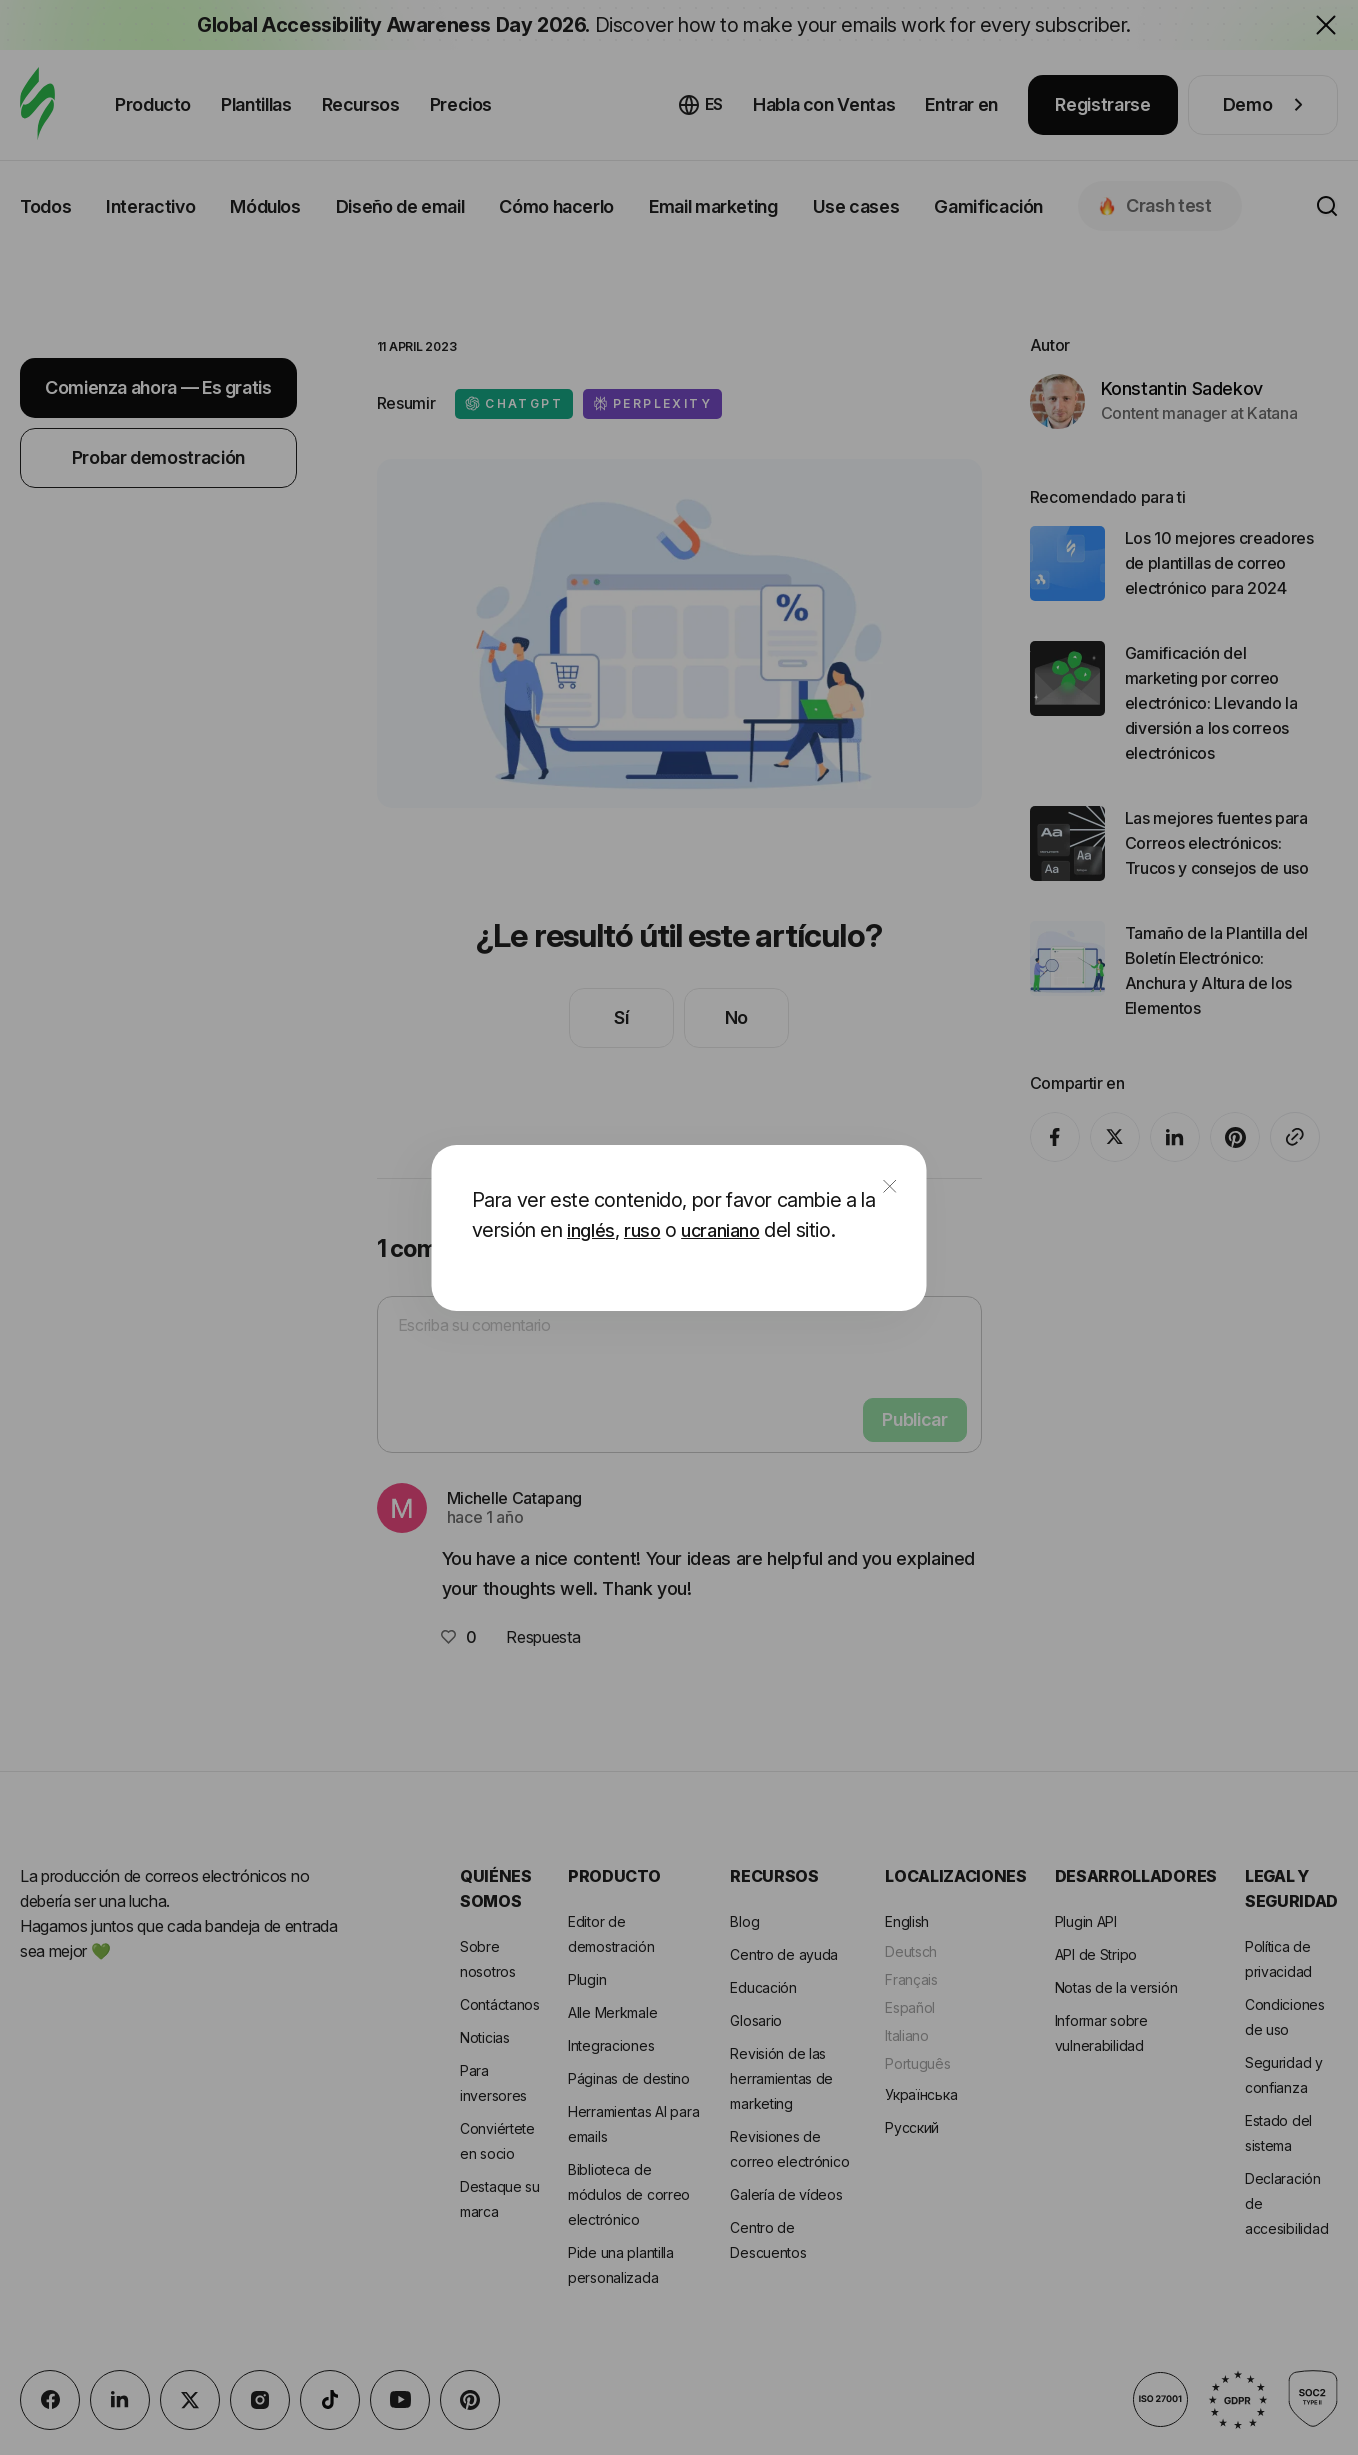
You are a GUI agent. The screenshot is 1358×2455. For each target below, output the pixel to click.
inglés (591, 1230)
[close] (890, 1187)
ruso (642, 1230)
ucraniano (720, 1230)
